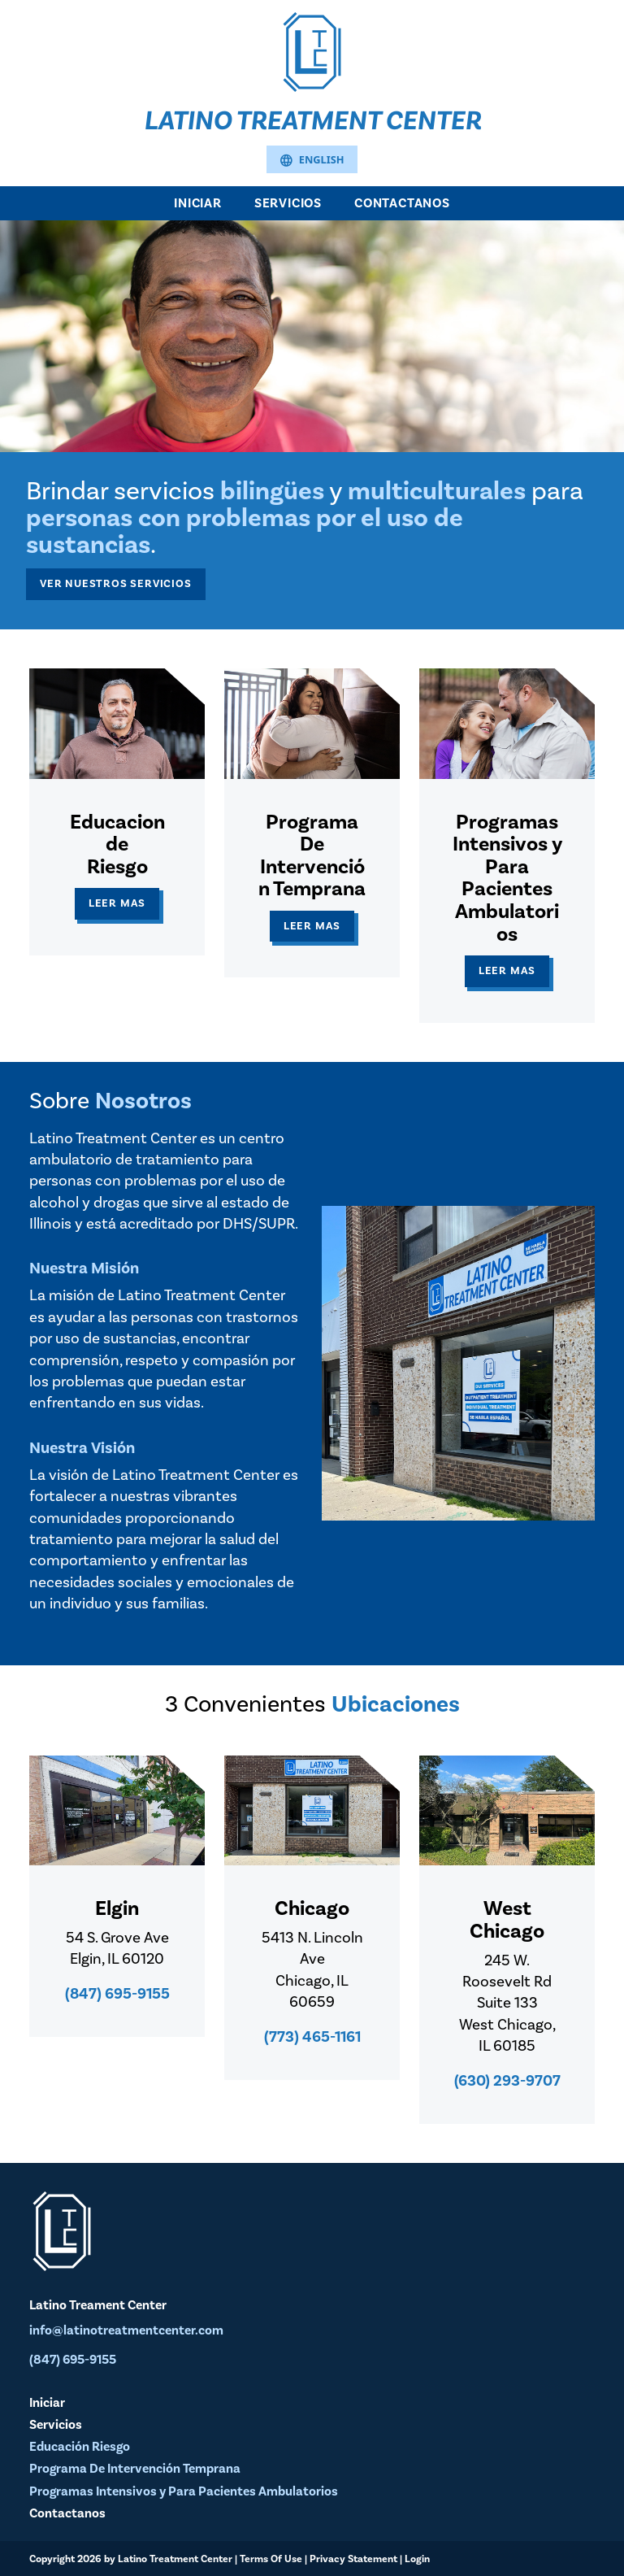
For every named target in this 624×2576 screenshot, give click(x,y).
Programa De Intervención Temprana (134, 2469)
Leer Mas (117, 903)
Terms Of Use (271, 2558)
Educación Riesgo (79, 2447)
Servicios (288, 203)
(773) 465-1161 (312, 2037)
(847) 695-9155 (117, 1994)
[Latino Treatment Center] (312, 50)
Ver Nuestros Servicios (116, 583)
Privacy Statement (353, 2558)
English (312, 160)
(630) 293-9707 (507, 2081)
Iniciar (198, 203)
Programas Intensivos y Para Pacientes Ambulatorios (183, 2491)
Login (417, 2558)
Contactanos (402, 203)
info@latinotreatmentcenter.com (126, 2330)
